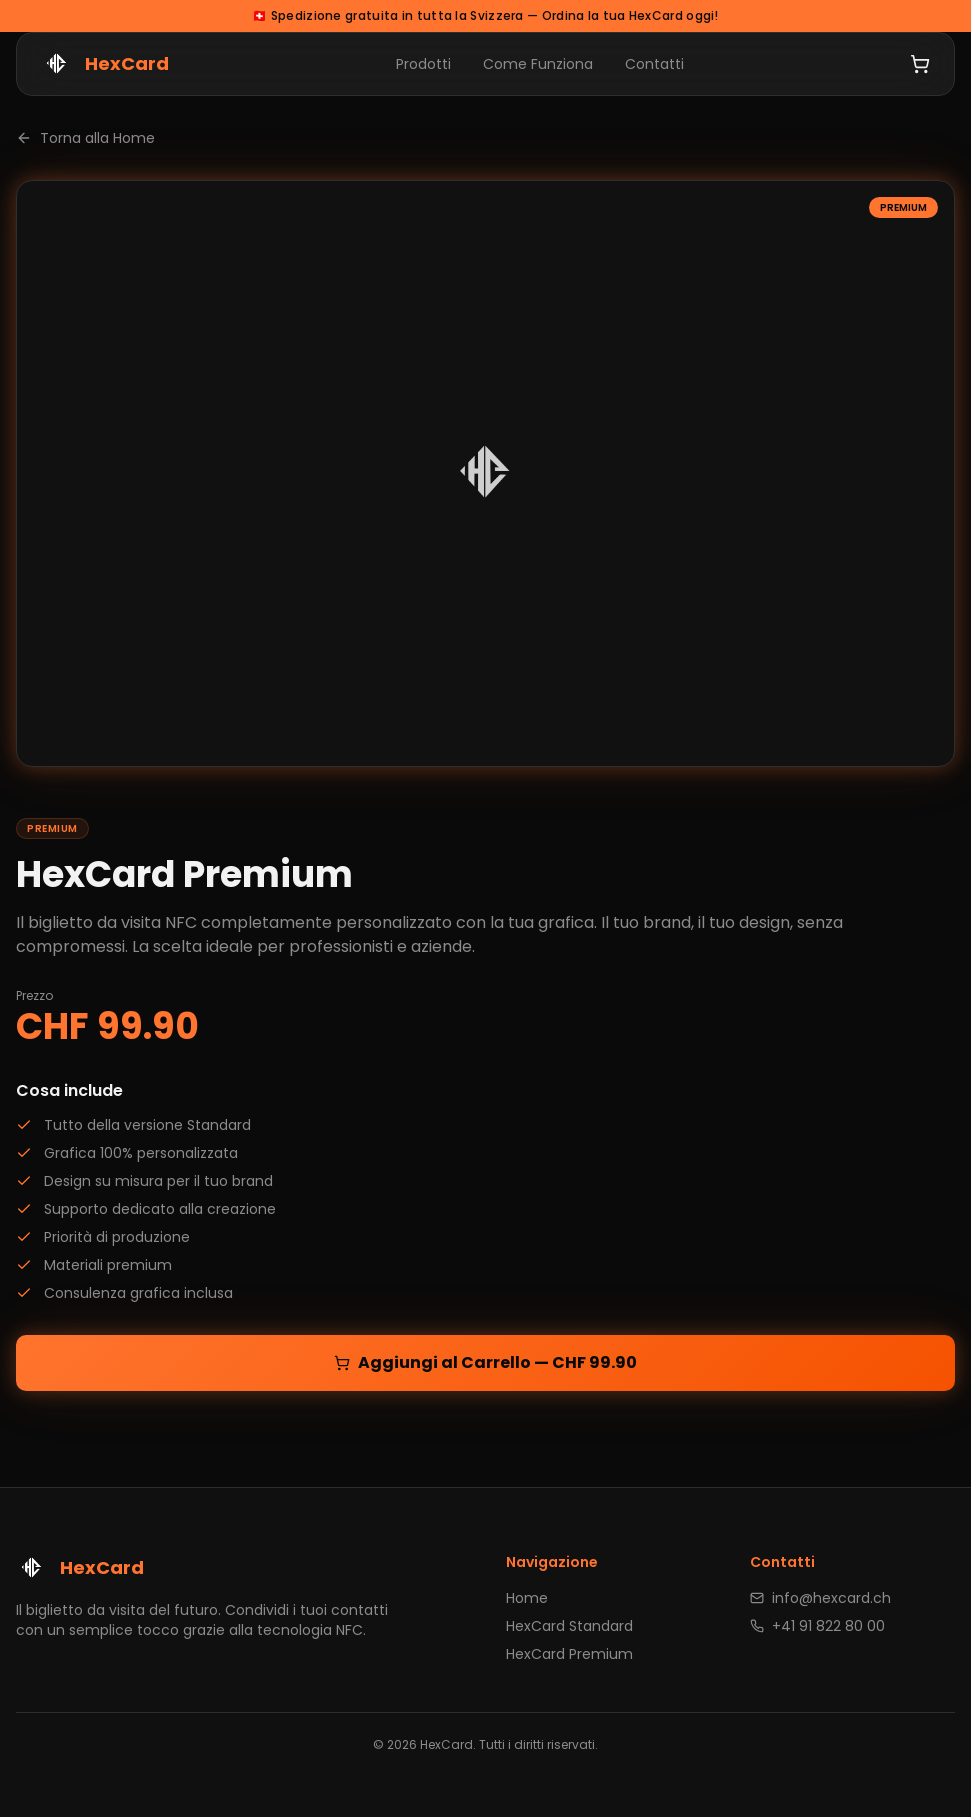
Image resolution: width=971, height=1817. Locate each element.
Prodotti (423, 64)
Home (527, 1598)
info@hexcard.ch (820, 1598)
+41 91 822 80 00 (817, 1626)
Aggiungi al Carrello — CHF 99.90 (485, 1362)
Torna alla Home (85, 138)
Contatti (654, 64)
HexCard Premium (569, 1654)
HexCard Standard (569, 1626)
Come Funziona (538, 64)
